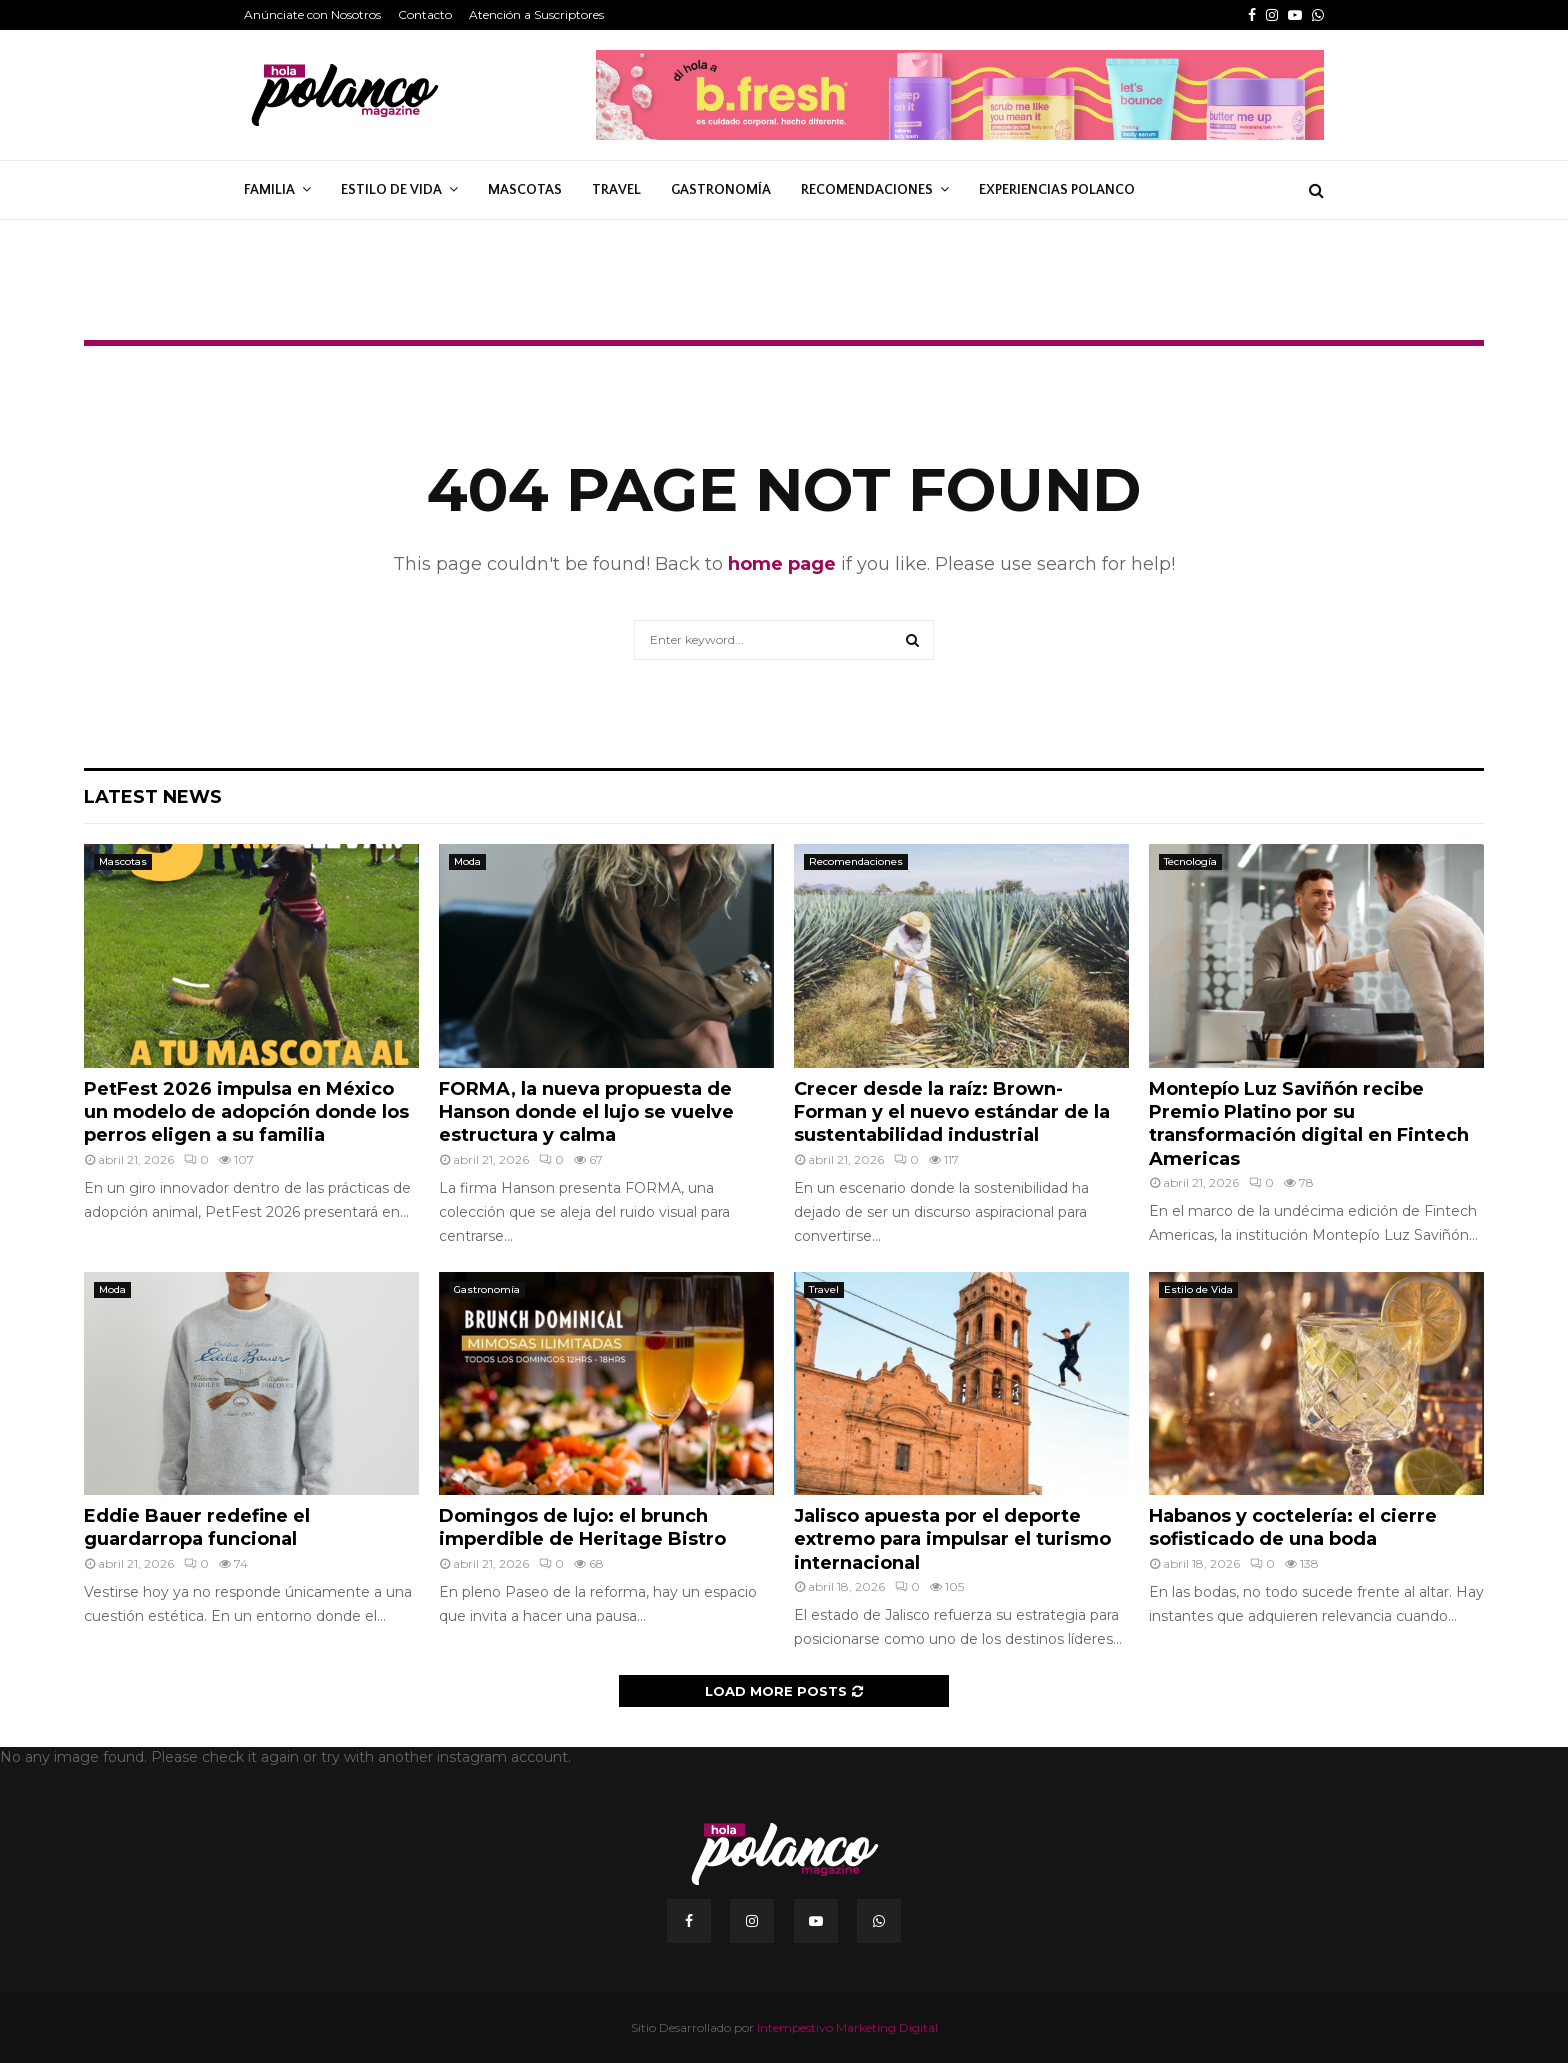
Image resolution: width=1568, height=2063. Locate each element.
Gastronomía (721, 190)
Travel (616, 190)
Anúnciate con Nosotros (312, 14)
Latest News (153, 797)
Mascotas (525, 190)
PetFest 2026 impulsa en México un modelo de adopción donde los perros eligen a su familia (246, 1112)
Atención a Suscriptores (536, 14)
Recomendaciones (867, 190)
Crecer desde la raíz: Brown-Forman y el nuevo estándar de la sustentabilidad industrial (952, 1112)
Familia (269, 190)
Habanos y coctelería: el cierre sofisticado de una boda (1293, 1527)
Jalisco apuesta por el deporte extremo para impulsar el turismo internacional (952, 1539)
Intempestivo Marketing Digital (847, 2027)
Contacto (425, 14)
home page (782, 564)
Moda (467, 861)
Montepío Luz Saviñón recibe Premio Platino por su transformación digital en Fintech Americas (1309, 1124)
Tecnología (1190, 861)
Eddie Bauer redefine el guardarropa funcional (197, 1527)
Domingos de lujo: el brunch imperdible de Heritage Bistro (582, 1527)
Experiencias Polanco (1057, 190)
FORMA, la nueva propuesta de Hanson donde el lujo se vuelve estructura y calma (586, 1112)
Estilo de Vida (391, 190)
